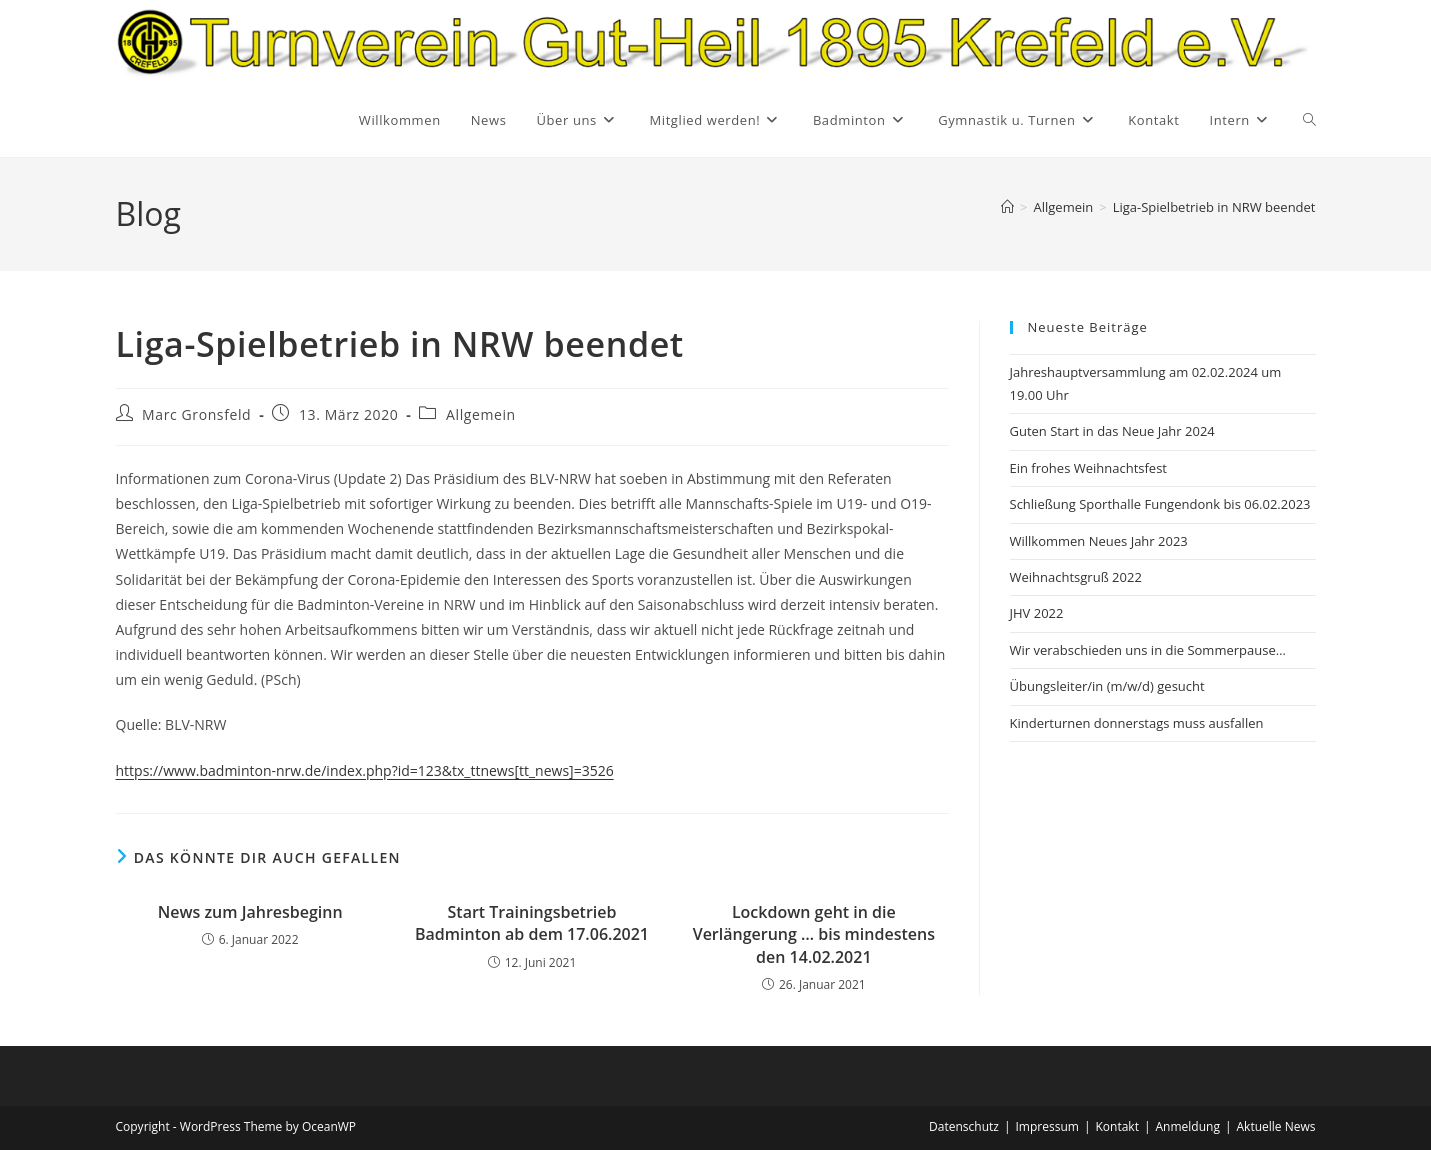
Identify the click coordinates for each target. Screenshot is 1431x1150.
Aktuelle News (1276, 1126)
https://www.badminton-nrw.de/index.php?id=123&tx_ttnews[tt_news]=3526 (365, 770)
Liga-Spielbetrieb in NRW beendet (1214, 207)
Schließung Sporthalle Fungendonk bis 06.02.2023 (1160, 504)
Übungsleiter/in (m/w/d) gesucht (1107, 686)
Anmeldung (1188, 1126)
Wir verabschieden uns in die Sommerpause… (1148, 650)
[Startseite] (1007, 207)
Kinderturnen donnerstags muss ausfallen (1137, 723)
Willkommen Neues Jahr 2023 (1099, 541)
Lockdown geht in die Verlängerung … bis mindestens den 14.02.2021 (814, 934)
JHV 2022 (1037, 613)
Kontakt (1116, 1126)
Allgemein (481, 414)
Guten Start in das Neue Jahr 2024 (1112, 431)
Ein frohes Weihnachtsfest (1089, 468)
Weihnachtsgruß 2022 (1076, 577)
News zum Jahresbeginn (250, 912)
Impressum (1047, 1126)
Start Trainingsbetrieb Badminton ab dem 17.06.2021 (532, 923)
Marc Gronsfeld (196, 414)
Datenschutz (964, 1126)
